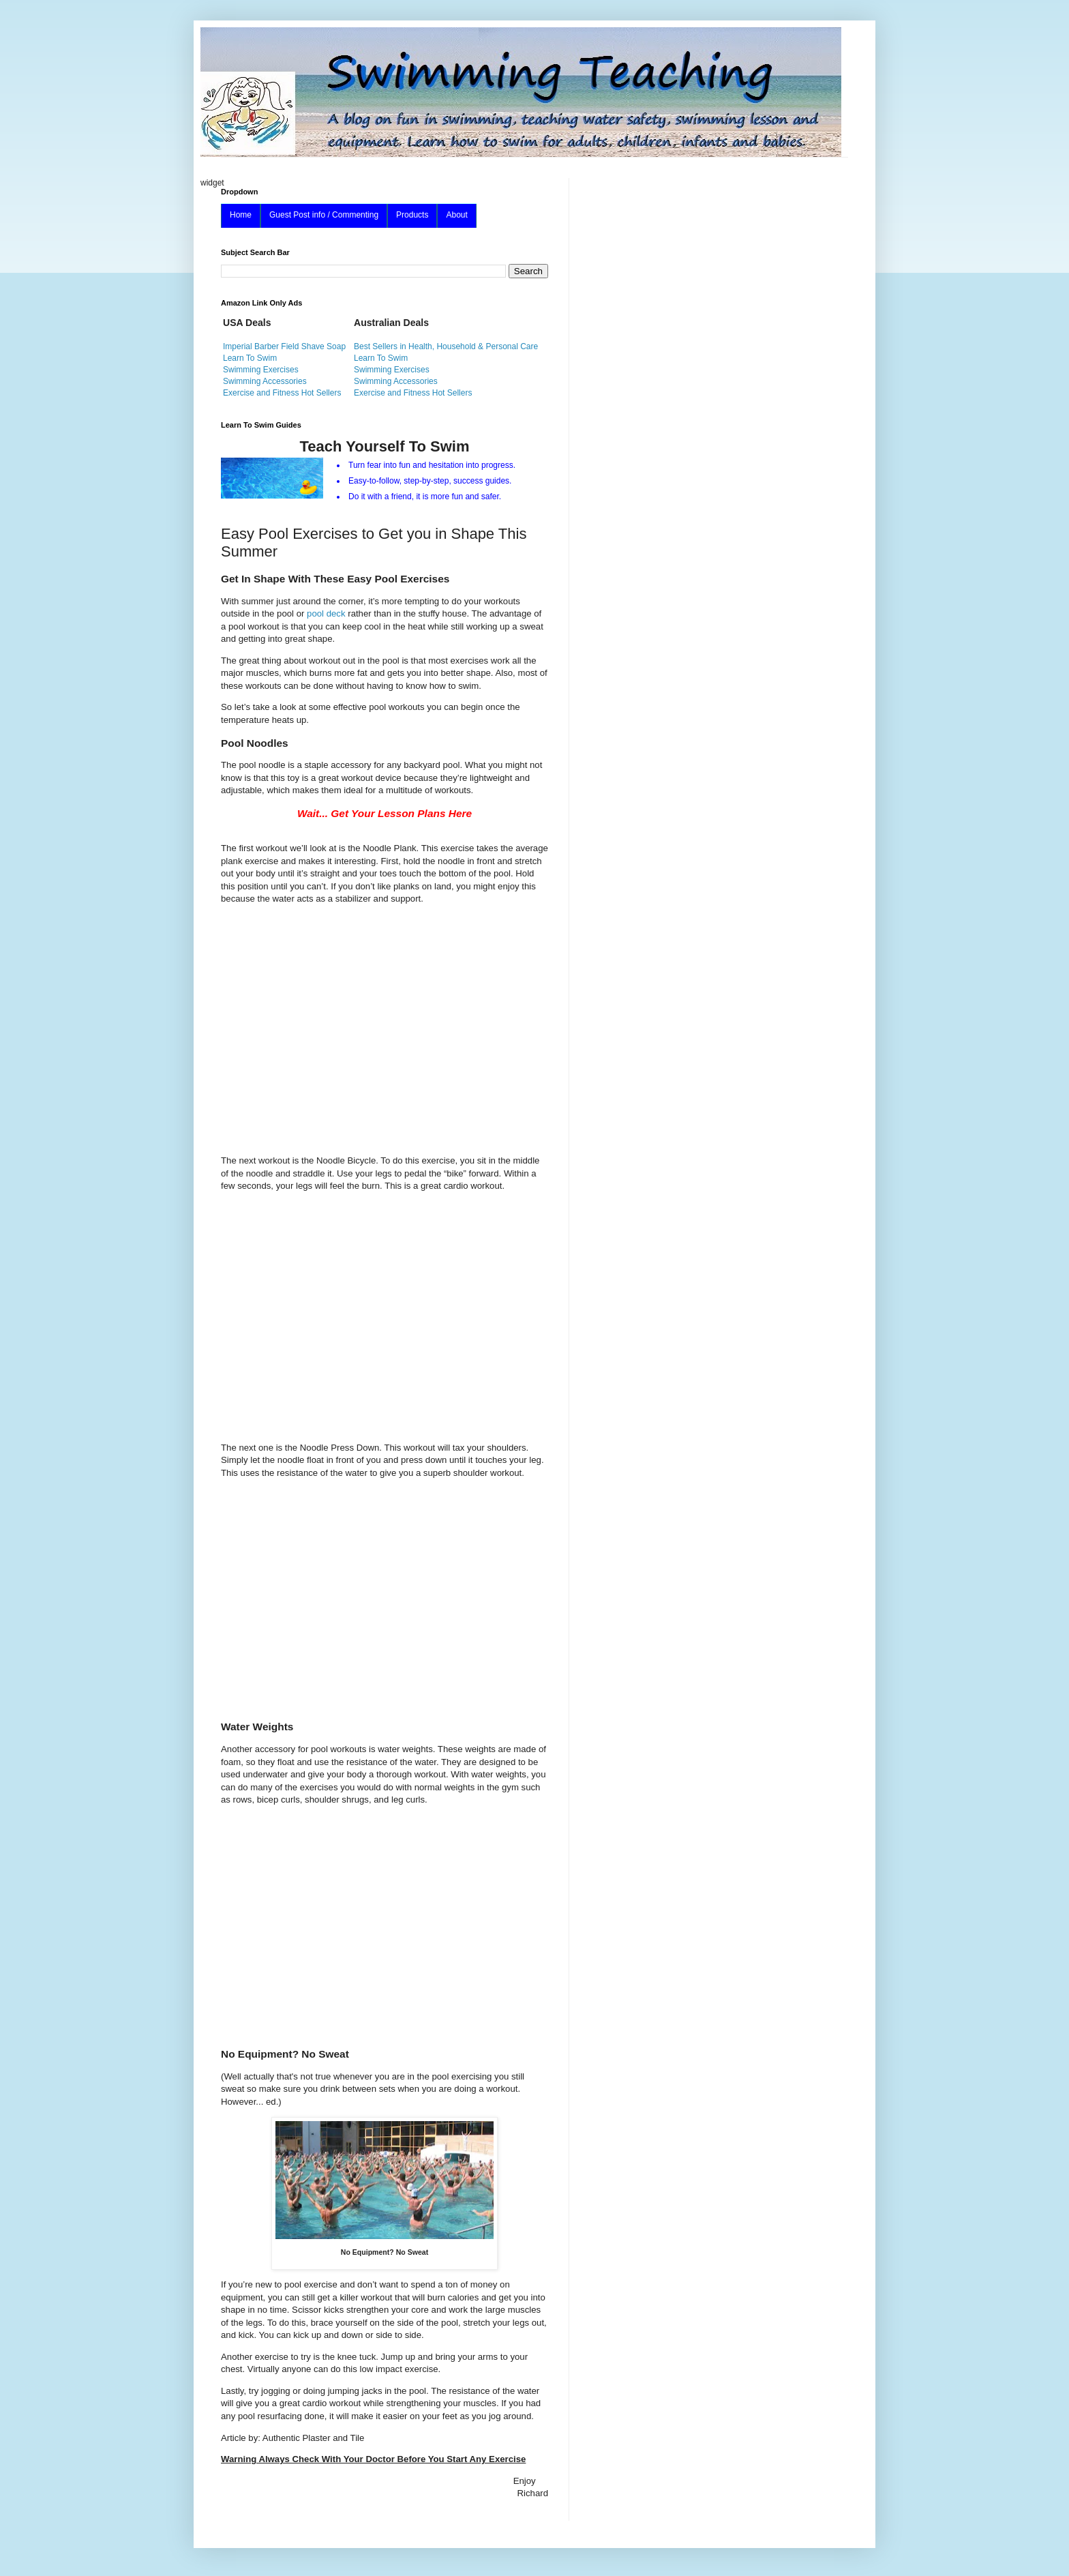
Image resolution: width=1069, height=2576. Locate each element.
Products (412, 215)
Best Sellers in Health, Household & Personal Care (446, 346)
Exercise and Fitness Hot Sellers (282, 393)
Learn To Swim (250, 358)
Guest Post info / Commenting (323, 215)
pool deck (327, 613)
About (456, 215)
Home (241, 215)
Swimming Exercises (261, 369)
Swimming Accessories (265, 381)
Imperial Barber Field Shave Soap (284, 346)
